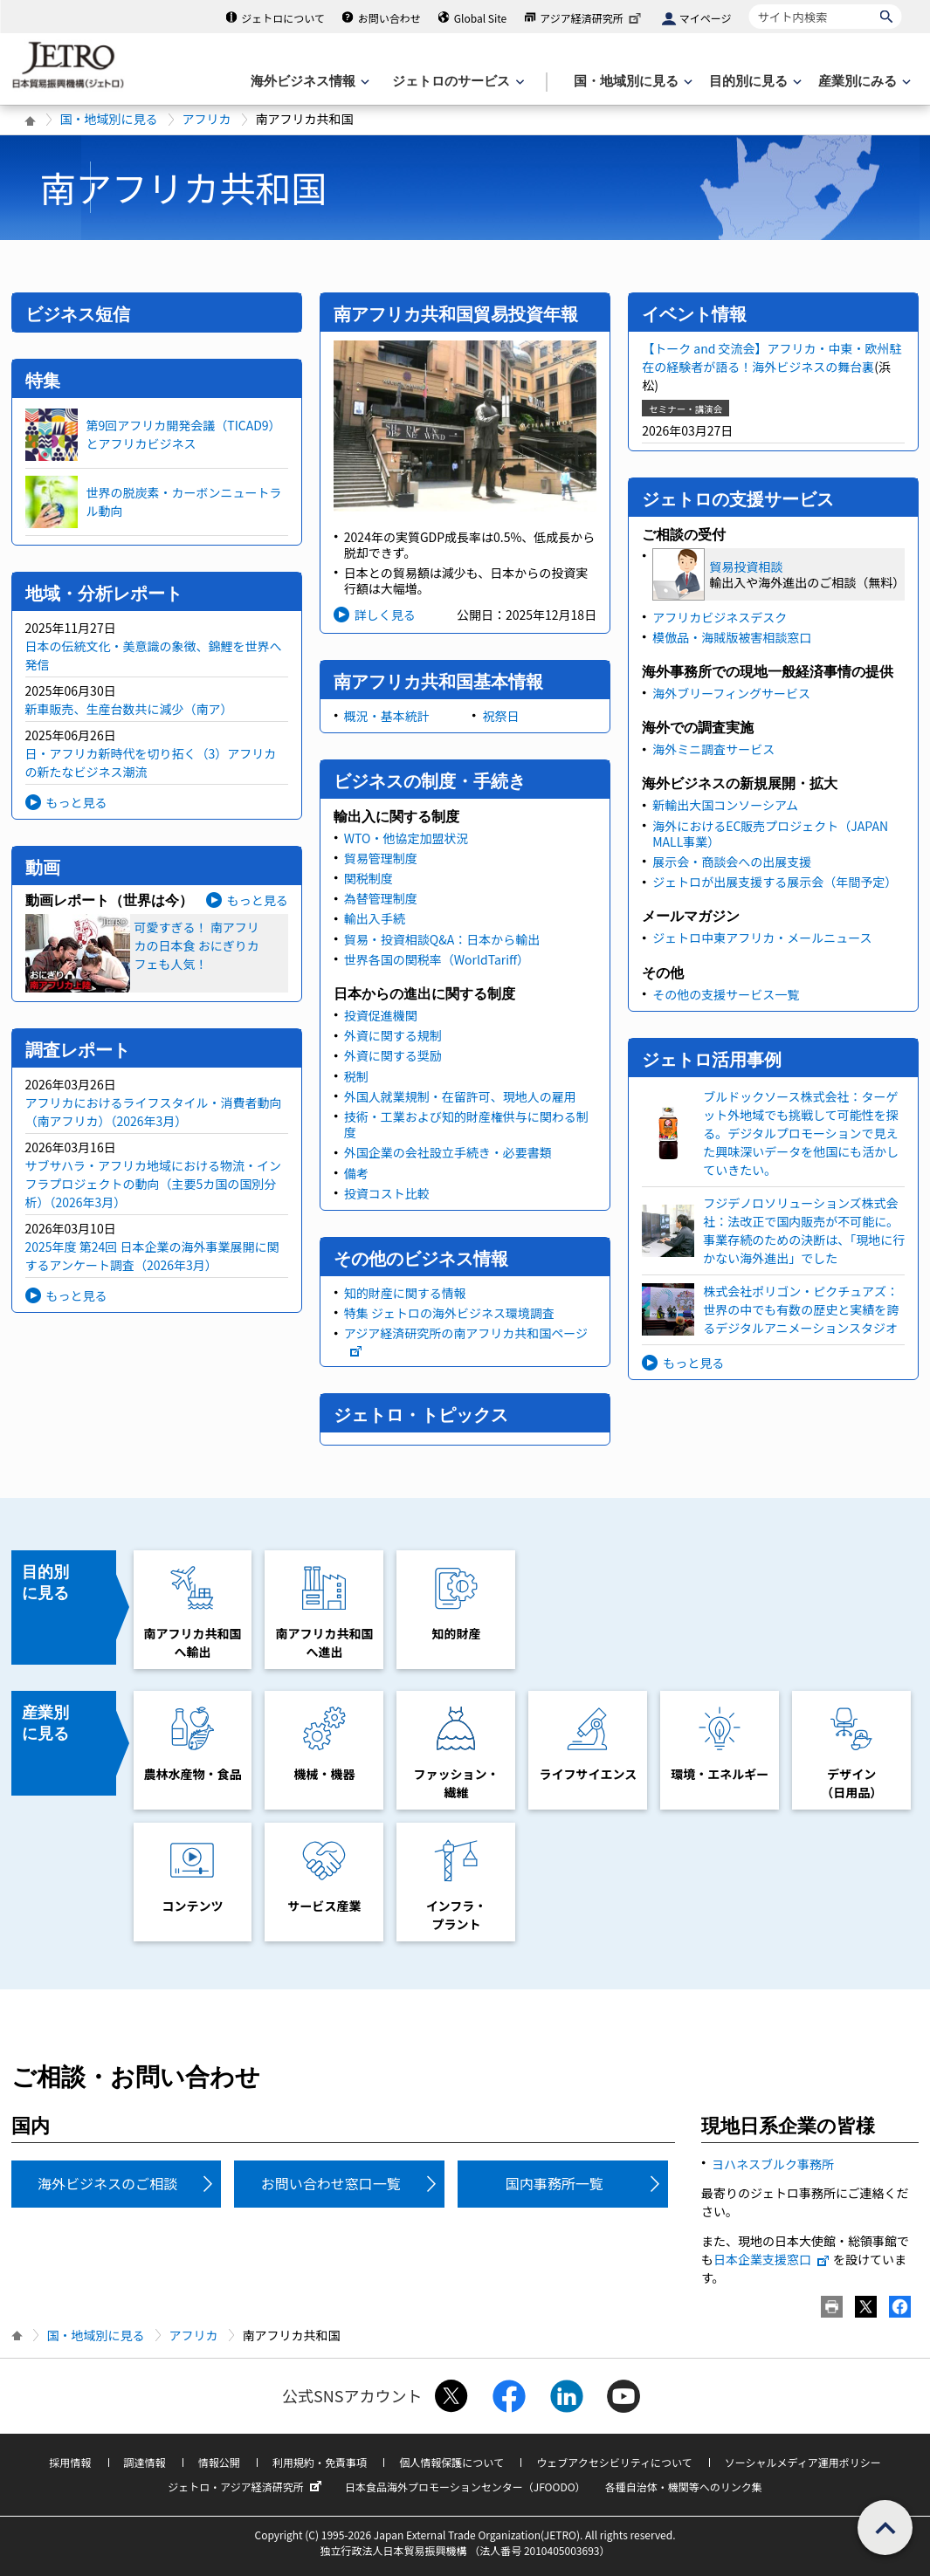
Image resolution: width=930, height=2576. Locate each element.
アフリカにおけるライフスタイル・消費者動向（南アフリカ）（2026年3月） (153, 1112)
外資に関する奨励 (393, 1055)
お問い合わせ (389, 17)
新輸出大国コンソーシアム (725, 805)
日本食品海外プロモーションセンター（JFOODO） (465, 2486)
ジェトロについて (283, 17)
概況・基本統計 (387, 716)
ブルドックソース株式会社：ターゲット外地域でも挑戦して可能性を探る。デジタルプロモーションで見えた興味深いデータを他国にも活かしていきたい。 (801, 1133)
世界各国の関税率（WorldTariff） (436, 959)
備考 (356, 1173)
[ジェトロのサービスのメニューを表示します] (456, 82)
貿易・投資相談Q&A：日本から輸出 (442, 939)
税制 (356, 1076)
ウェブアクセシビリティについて (614, 2462)
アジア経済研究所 (592, 17)
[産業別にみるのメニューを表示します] (862, 82)
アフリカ (207, 118)
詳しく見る (385, 614)
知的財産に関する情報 (405, 1293)
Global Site (480, 17)
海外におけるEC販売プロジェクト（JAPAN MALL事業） (770, 833)
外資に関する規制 (393, 1035)
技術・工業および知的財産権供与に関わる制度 (466, 1124)
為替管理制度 (380, 898)
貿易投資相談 (745, 566)
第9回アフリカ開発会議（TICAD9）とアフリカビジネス (183, 434)
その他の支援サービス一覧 (725, 994)
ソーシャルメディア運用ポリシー (803, 2462)
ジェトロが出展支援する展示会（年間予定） (774, 881)
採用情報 (70, 2462)
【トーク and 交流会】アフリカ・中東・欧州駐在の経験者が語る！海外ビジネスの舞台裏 (771, 357)
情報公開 (219, 2462)
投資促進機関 (380, 1015)
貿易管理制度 (380, 858)
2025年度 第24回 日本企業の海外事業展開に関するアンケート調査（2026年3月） (152, 1256)
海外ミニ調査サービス (713, 749)
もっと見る (76, 802)
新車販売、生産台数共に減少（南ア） (129, 709)
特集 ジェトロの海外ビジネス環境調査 (449, 1313)
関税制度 (368, 878)
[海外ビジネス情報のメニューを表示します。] (308, 82)
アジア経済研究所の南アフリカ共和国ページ (466, 1340)
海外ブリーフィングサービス (731, 693)
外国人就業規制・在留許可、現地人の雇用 (460, 1096)
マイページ (705, 17)
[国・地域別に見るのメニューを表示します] (631, 82)
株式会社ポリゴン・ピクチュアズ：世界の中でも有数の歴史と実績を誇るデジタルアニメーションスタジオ (801, 1309)
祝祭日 (500, 716)
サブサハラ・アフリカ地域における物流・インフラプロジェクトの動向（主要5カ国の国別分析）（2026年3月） (153, 1184)
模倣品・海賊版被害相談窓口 (731, 637)
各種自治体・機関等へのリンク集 (683, 2486)
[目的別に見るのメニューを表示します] (753, 82)
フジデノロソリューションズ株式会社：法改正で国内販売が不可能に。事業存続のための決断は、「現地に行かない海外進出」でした (804, 1230)
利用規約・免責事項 (319, 2462)
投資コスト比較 (387, 1193)
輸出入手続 (374, 918)
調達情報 (145, 2462)
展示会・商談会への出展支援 (731, 861)
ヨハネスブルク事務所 (773, 2164)
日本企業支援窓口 (771, 2259)
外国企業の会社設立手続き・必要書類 (448, 1152)
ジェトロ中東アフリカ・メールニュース (761, 937)
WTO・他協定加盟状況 (406, 838)
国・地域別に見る (109, 118)
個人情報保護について (451, 2462)
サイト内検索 (748, 3)
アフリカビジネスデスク (719, 617)
